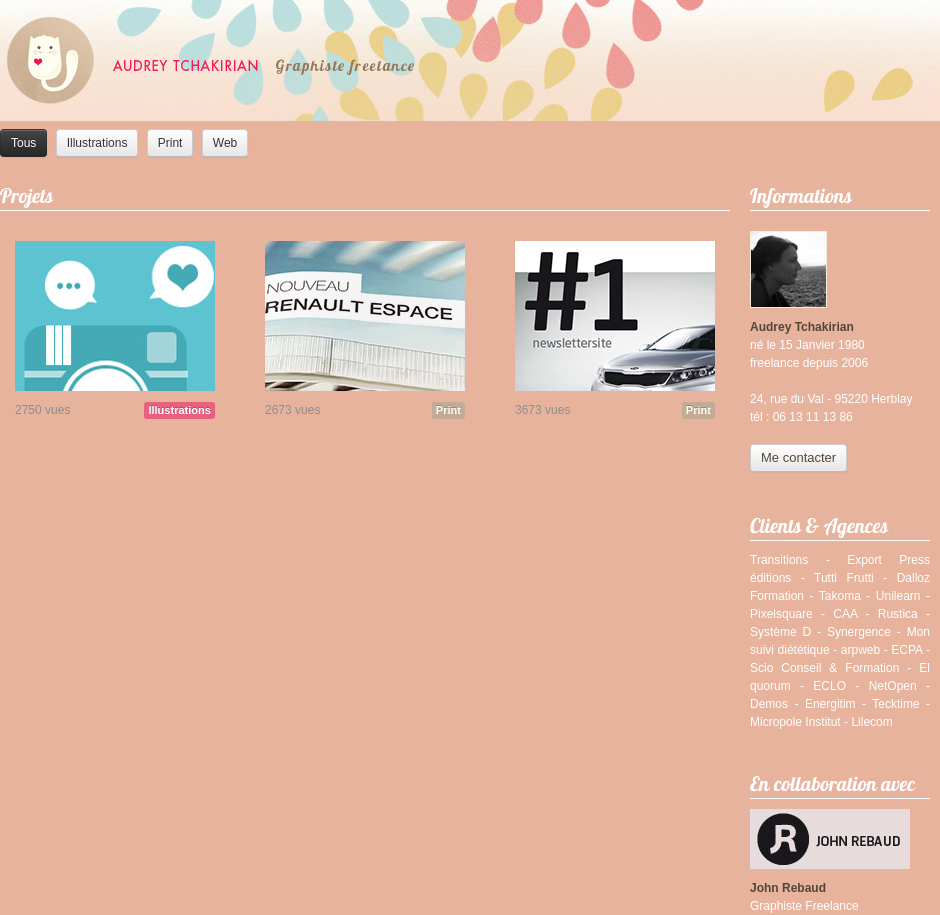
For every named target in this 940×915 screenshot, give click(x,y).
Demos (769, 704)
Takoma (840, 596)
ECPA (906, 650)
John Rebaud (788, 888)
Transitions (779, 560)
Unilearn (898, 596)
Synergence (859, 632)
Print (170, 143)
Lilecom (871, 722)
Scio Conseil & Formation (824, 668)
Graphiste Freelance (804, 906)
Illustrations (97, 143)
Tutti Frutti (844, 578)
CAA (845, 614)
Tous (23, 143)
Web (225, 143)
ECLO (829, 686)
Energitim (830, 704)
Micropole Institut (795, 722)
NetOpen (893, 686)
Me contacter (798, 457)
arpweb (860, 650)
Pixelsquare (781, 614)
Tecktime (895, 704)
